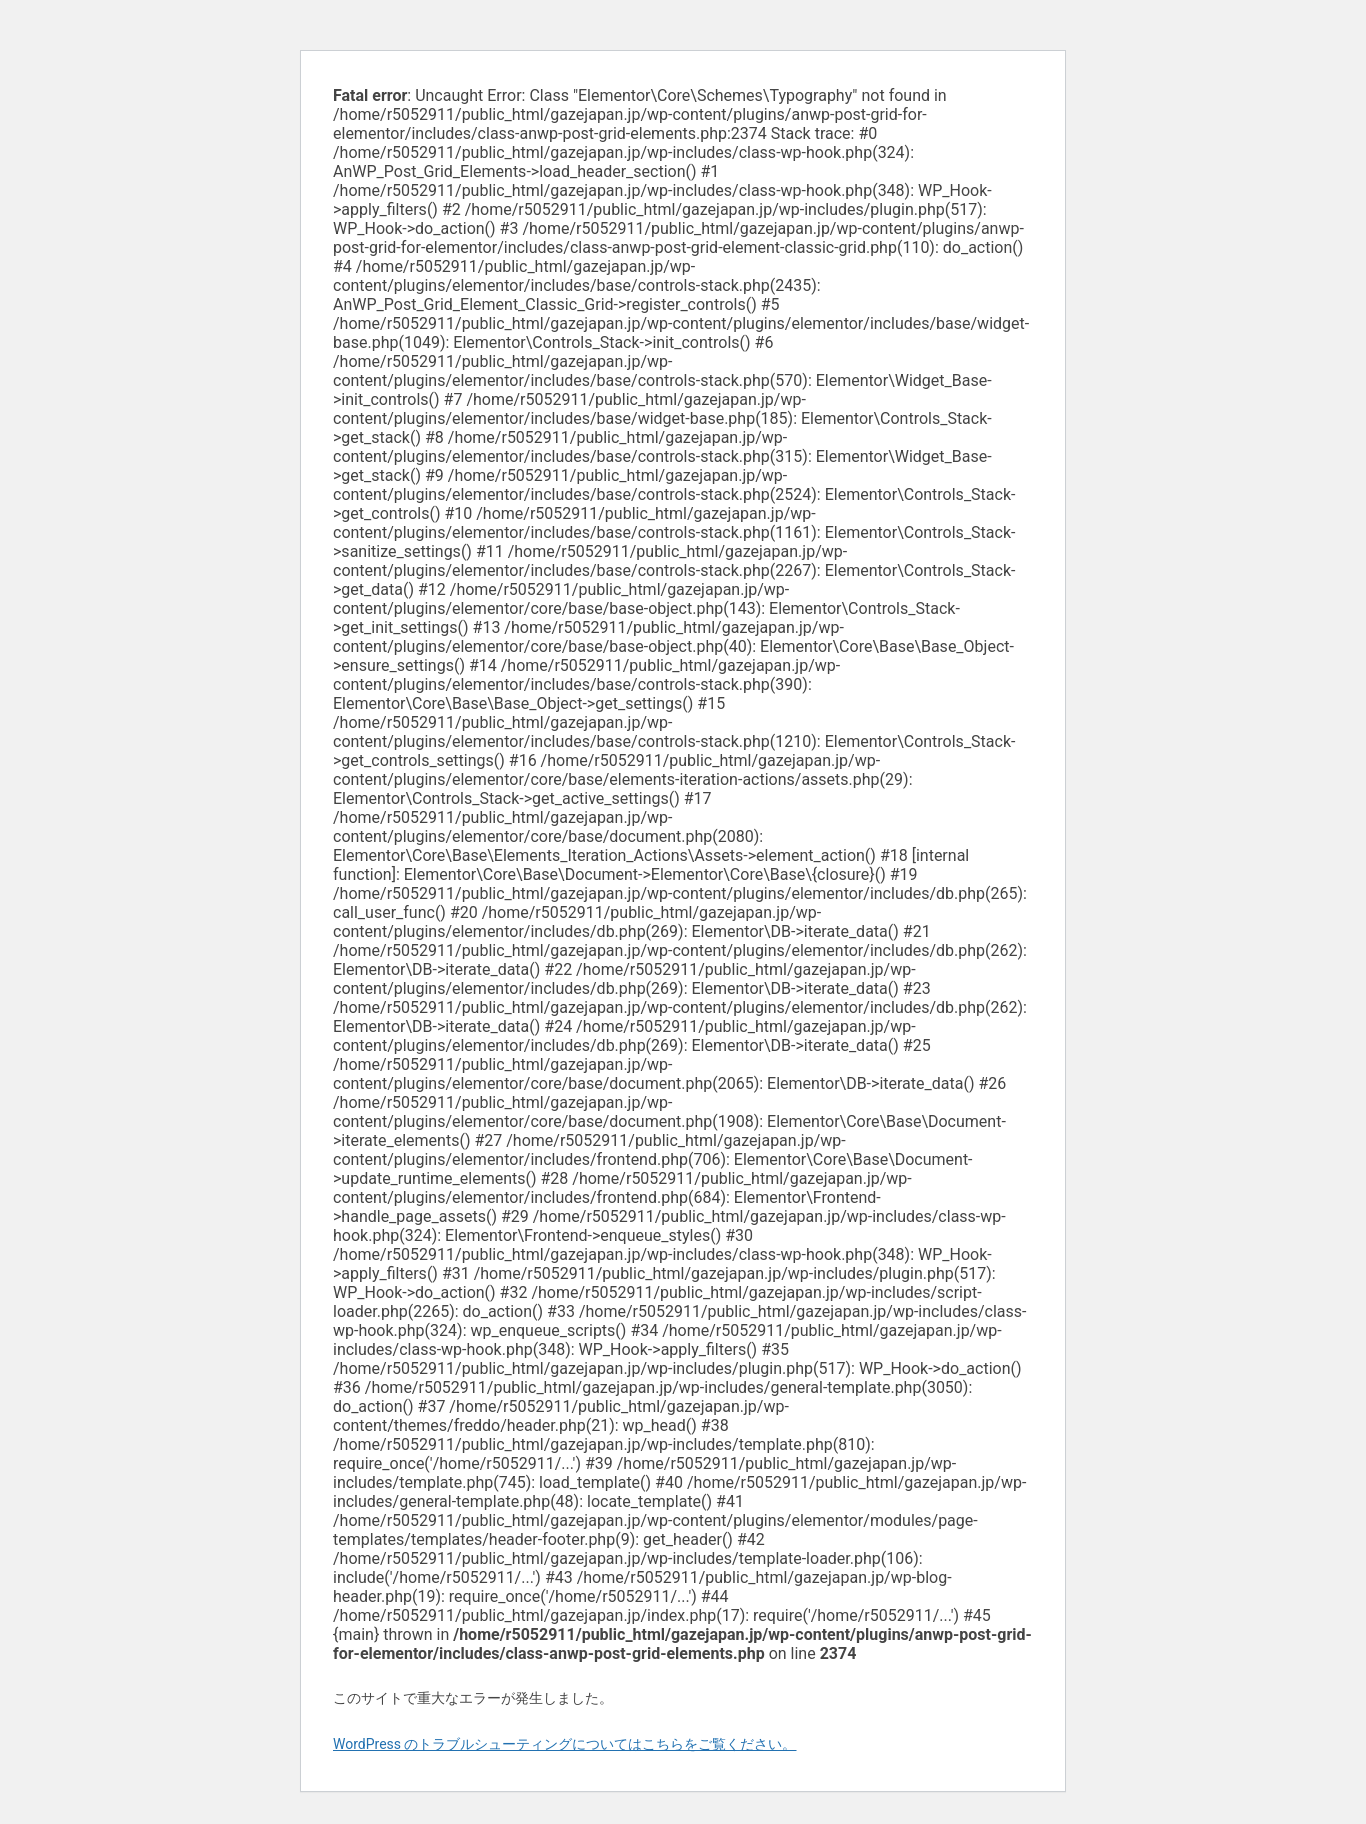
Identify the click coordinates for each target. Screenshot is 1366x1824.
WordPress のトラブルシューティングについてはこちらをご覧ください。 (565, 1744)
